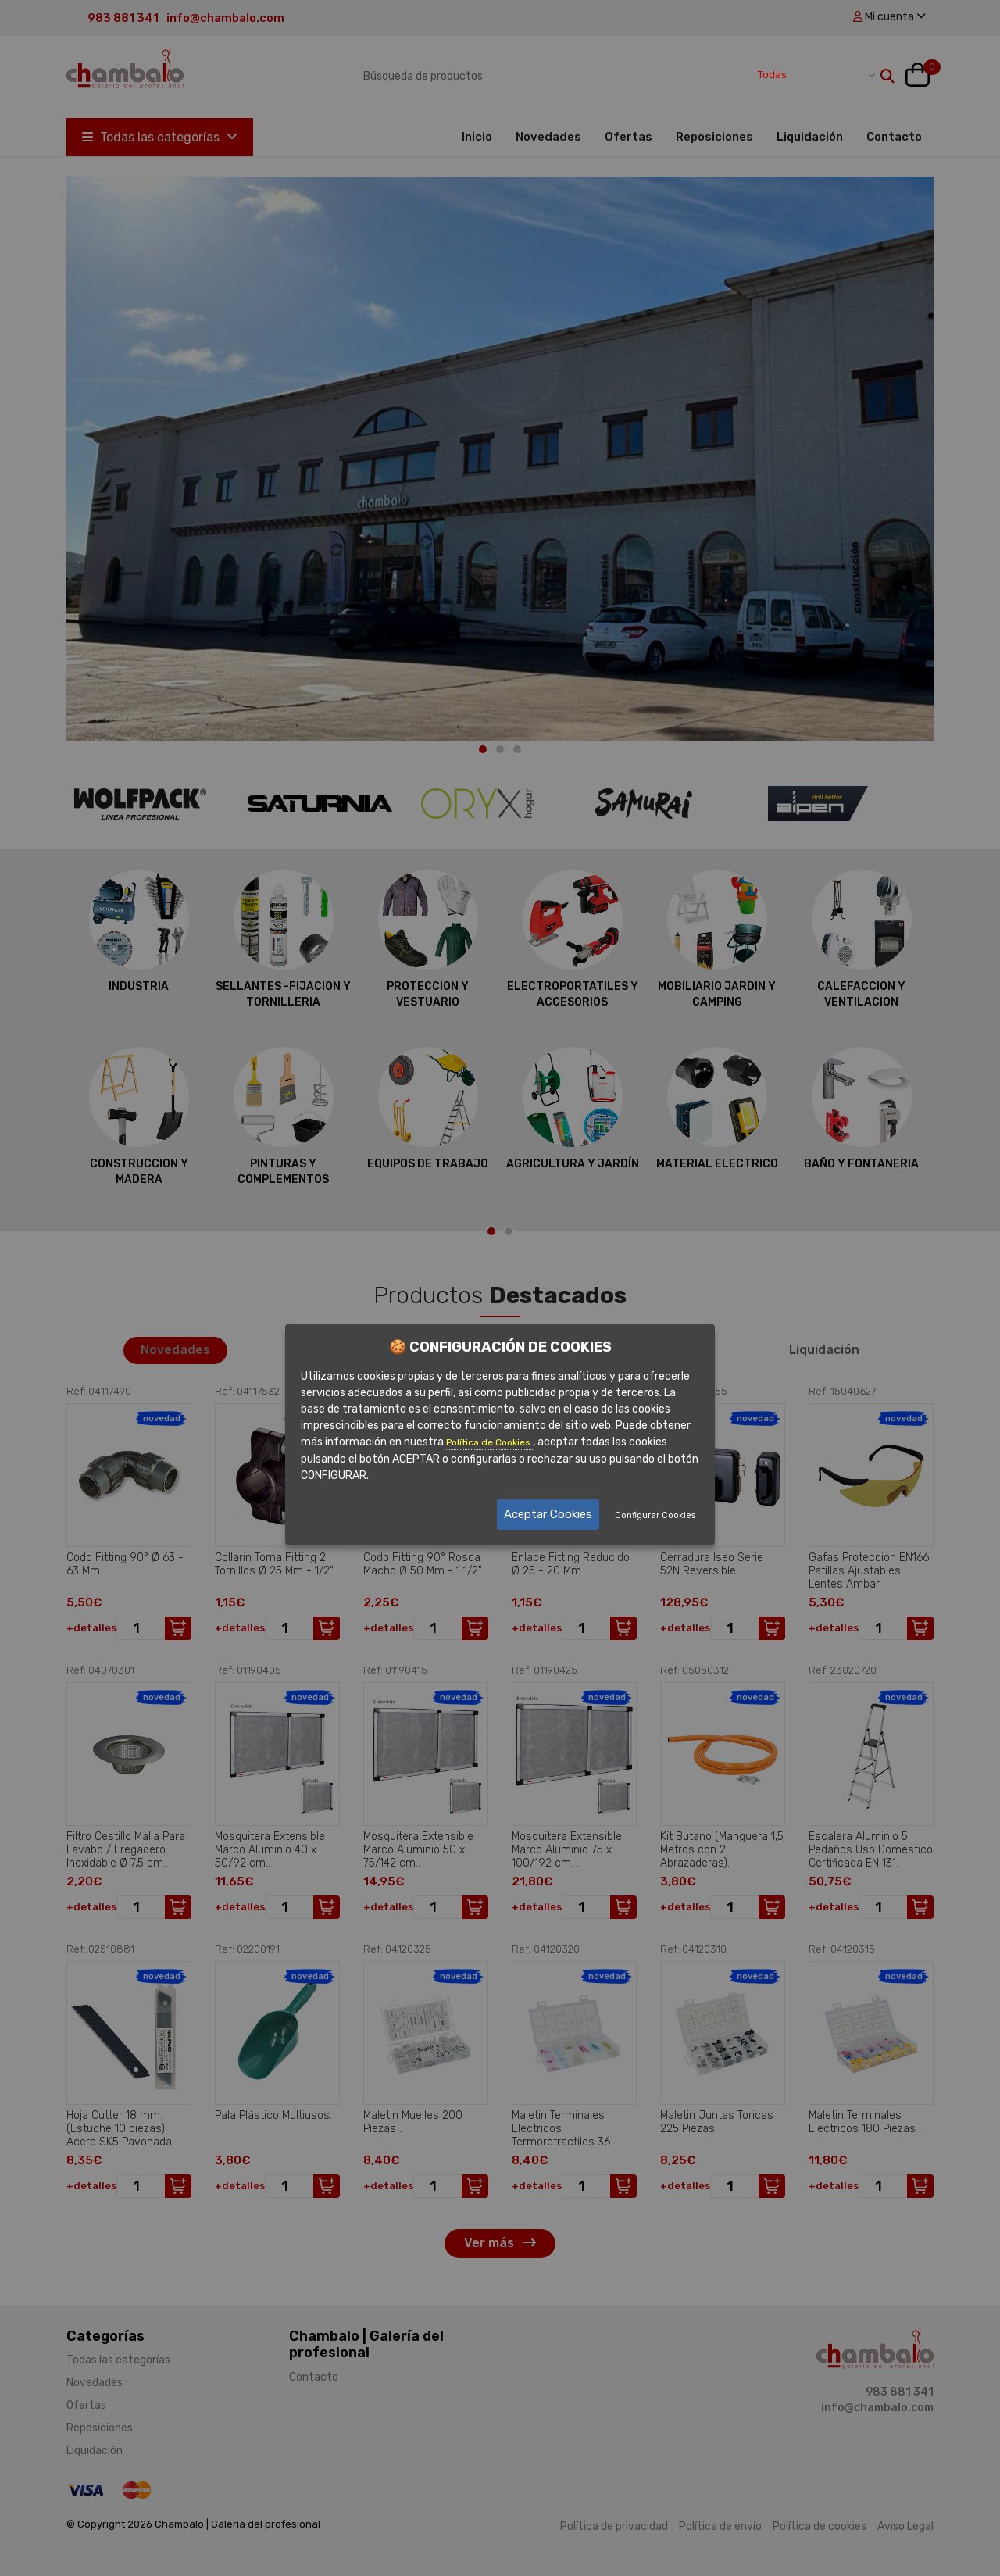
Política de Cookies (489, 1441)
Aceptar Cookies (548, 1514)
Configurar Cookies (655, 1515)
